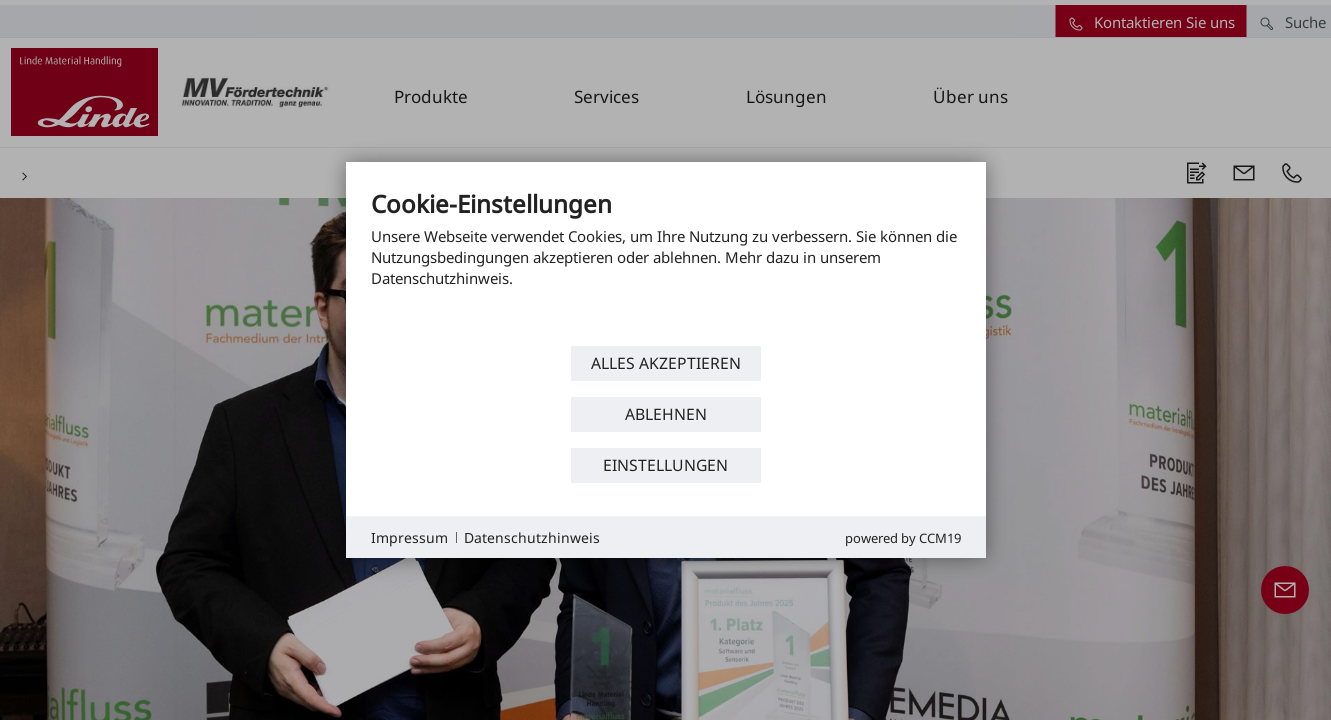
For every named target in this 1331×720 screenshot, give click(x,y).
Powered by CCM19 (903, 538)
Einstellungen (665, 465)
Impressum (409, 537)
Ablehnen (666, 414)
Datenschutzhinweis (532, 537)
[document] (666, 265)
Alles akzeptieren (666, 363)
